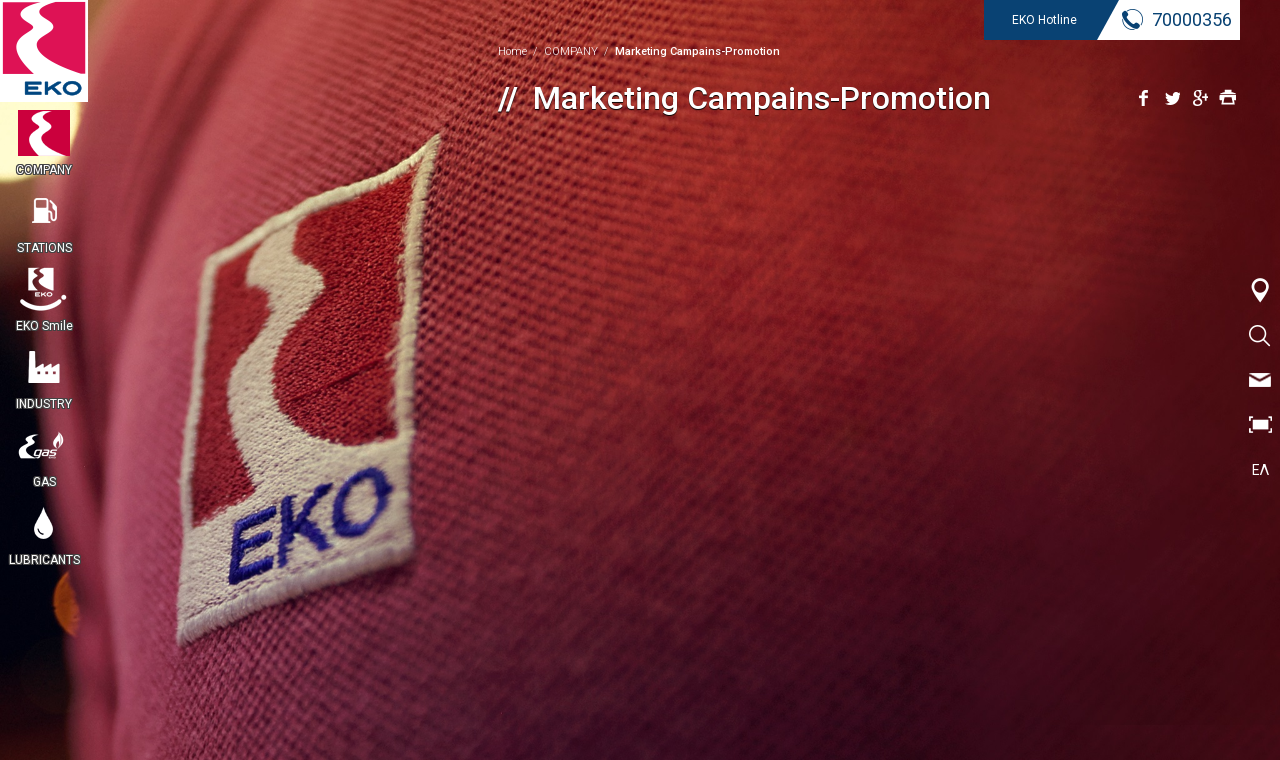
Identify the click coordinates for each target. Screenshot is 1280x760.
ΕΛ (1260, 470)
